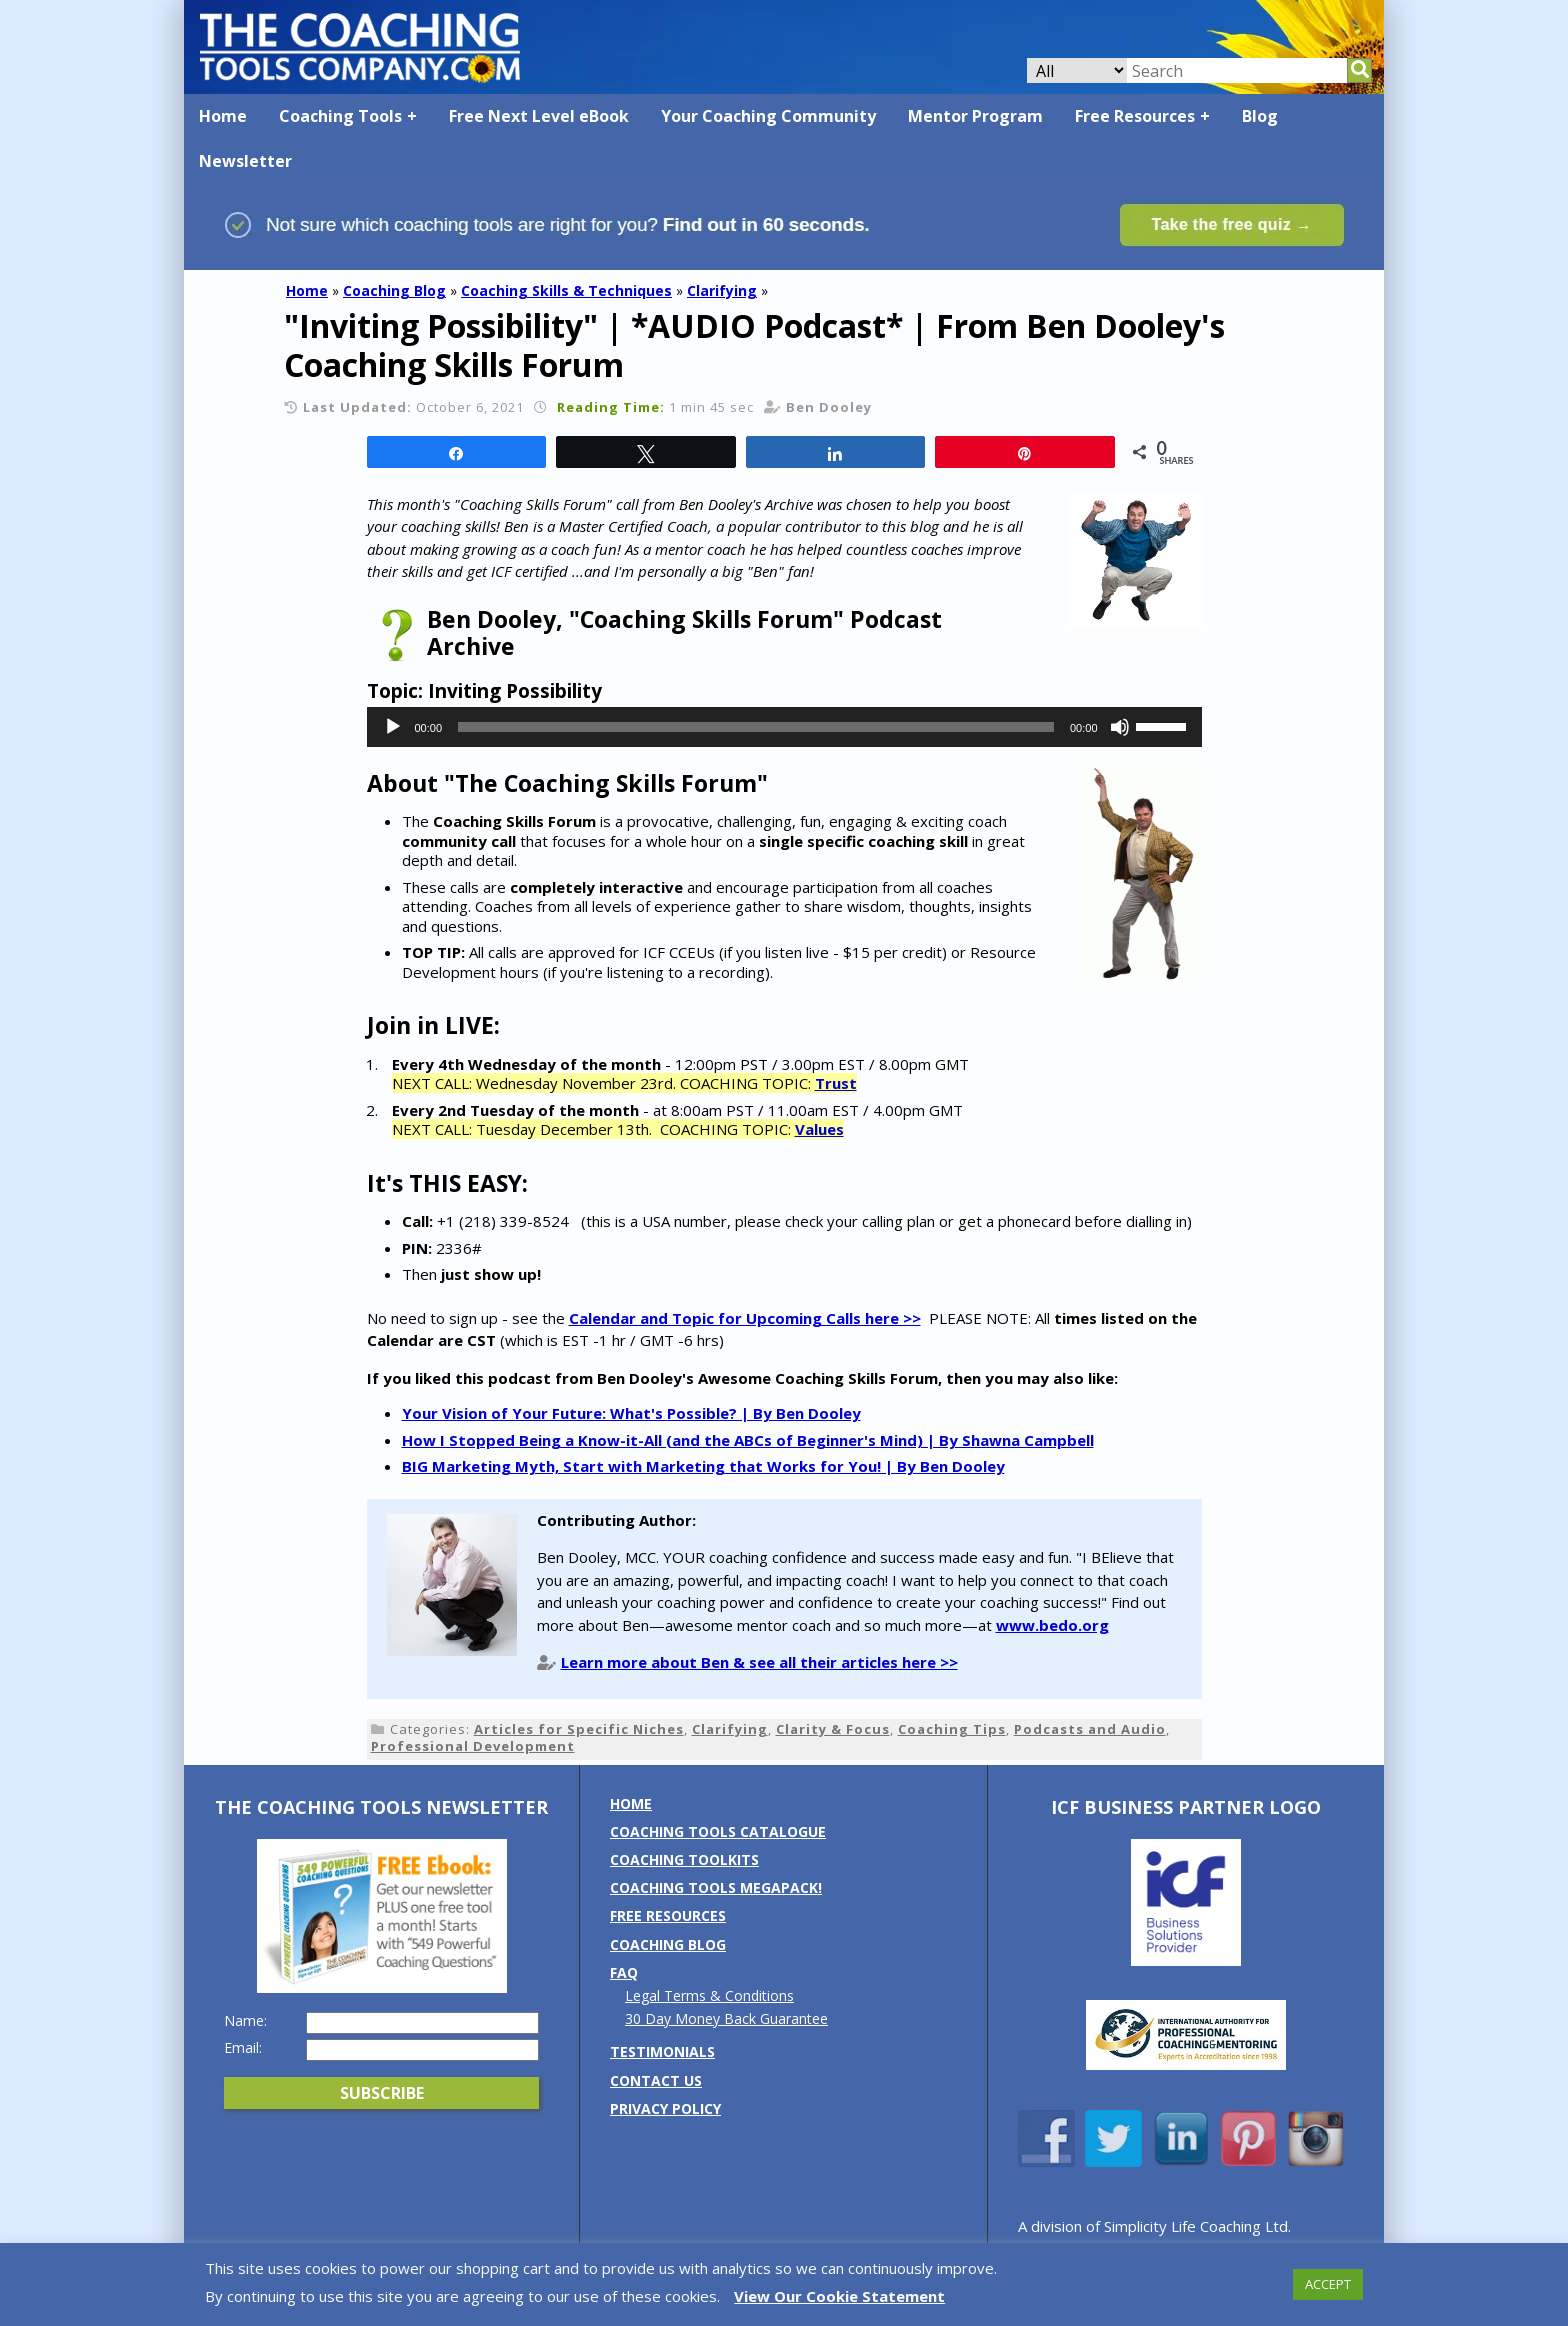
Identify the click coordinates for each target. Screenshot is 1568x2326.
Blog (1260, 116)
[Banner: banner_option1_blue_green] (784, 260)
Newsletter (245, 161)
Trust (836, 1083)
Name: (245, 2021)
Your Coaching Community (768, 116)
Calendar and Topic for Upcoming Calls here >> (745, 1318)
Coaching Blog (394, 290)
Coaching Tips (952, 1729)
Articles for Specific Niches (579, 1729)
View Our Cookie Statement (839, 2296)
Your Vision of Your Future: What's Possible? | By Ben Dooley (631, 1413)
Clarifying (722, 290)
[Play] (393, 727)
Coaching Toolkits (684, 1859)
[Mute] (1120, 727)
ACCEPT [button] (1328, 2284)
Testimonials (662, 2051)
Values (819, 1129)
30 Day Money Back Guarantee (726, 2018)
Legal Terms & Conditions (709, 1995)
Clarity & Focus (833, 1729)
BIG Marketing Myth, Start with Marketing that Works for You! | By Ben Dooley (703, 1466)
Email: (243, 2048)
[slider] (756, 727)
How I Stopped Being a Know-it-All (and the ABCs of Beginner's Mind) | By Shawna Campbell (748, 1440)
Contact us (656, 2080)
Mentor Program (975, 116)
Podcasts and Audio (1090, 1729)
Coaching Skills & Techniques (566, 290)
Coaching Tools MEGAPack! (716, 1887)
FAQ (624, 1972)
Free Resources (1135, 116)
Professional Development (473, 1746)
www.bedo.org (1052, 1625)
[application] (784, 727)
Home (223, 116)
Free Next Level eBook (539, 116)
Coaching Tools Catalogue (718, 1831)
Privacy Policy (665, 2108)
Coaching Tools (340, 116)
